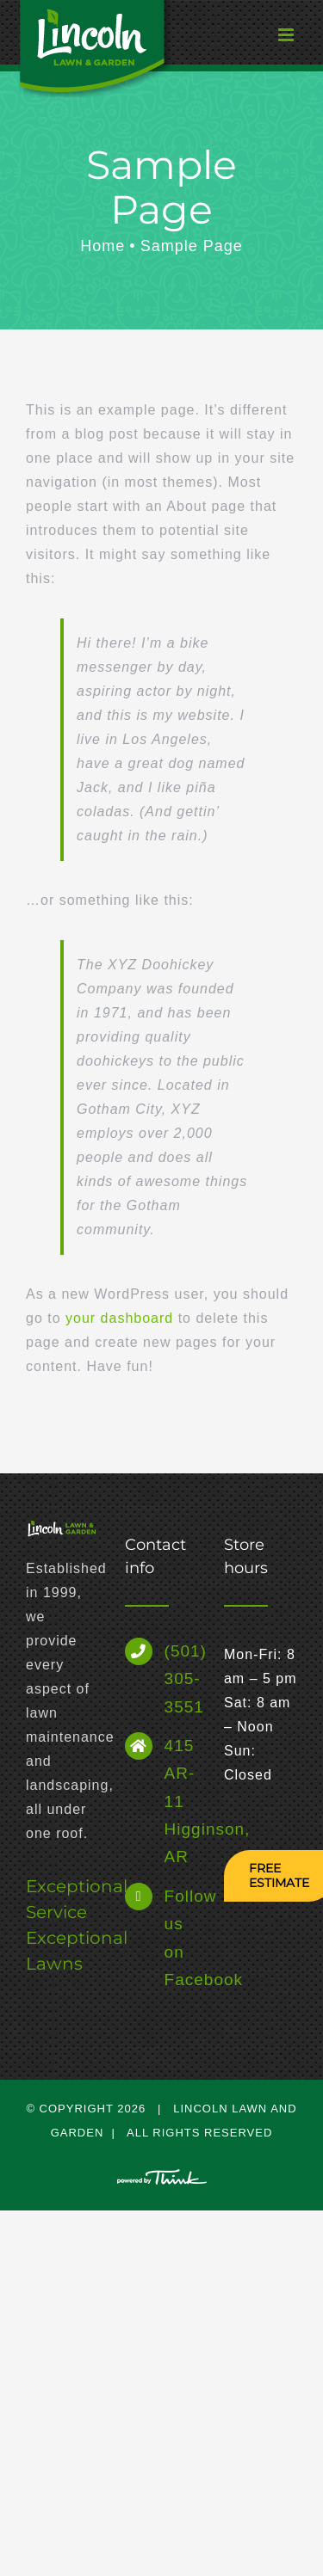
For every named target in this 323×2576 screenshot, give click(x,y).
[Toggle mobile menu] (254, 39)
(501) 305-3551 (181, 1679)
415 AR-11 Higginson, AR (181, 1801)
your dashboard (119, 1318)
